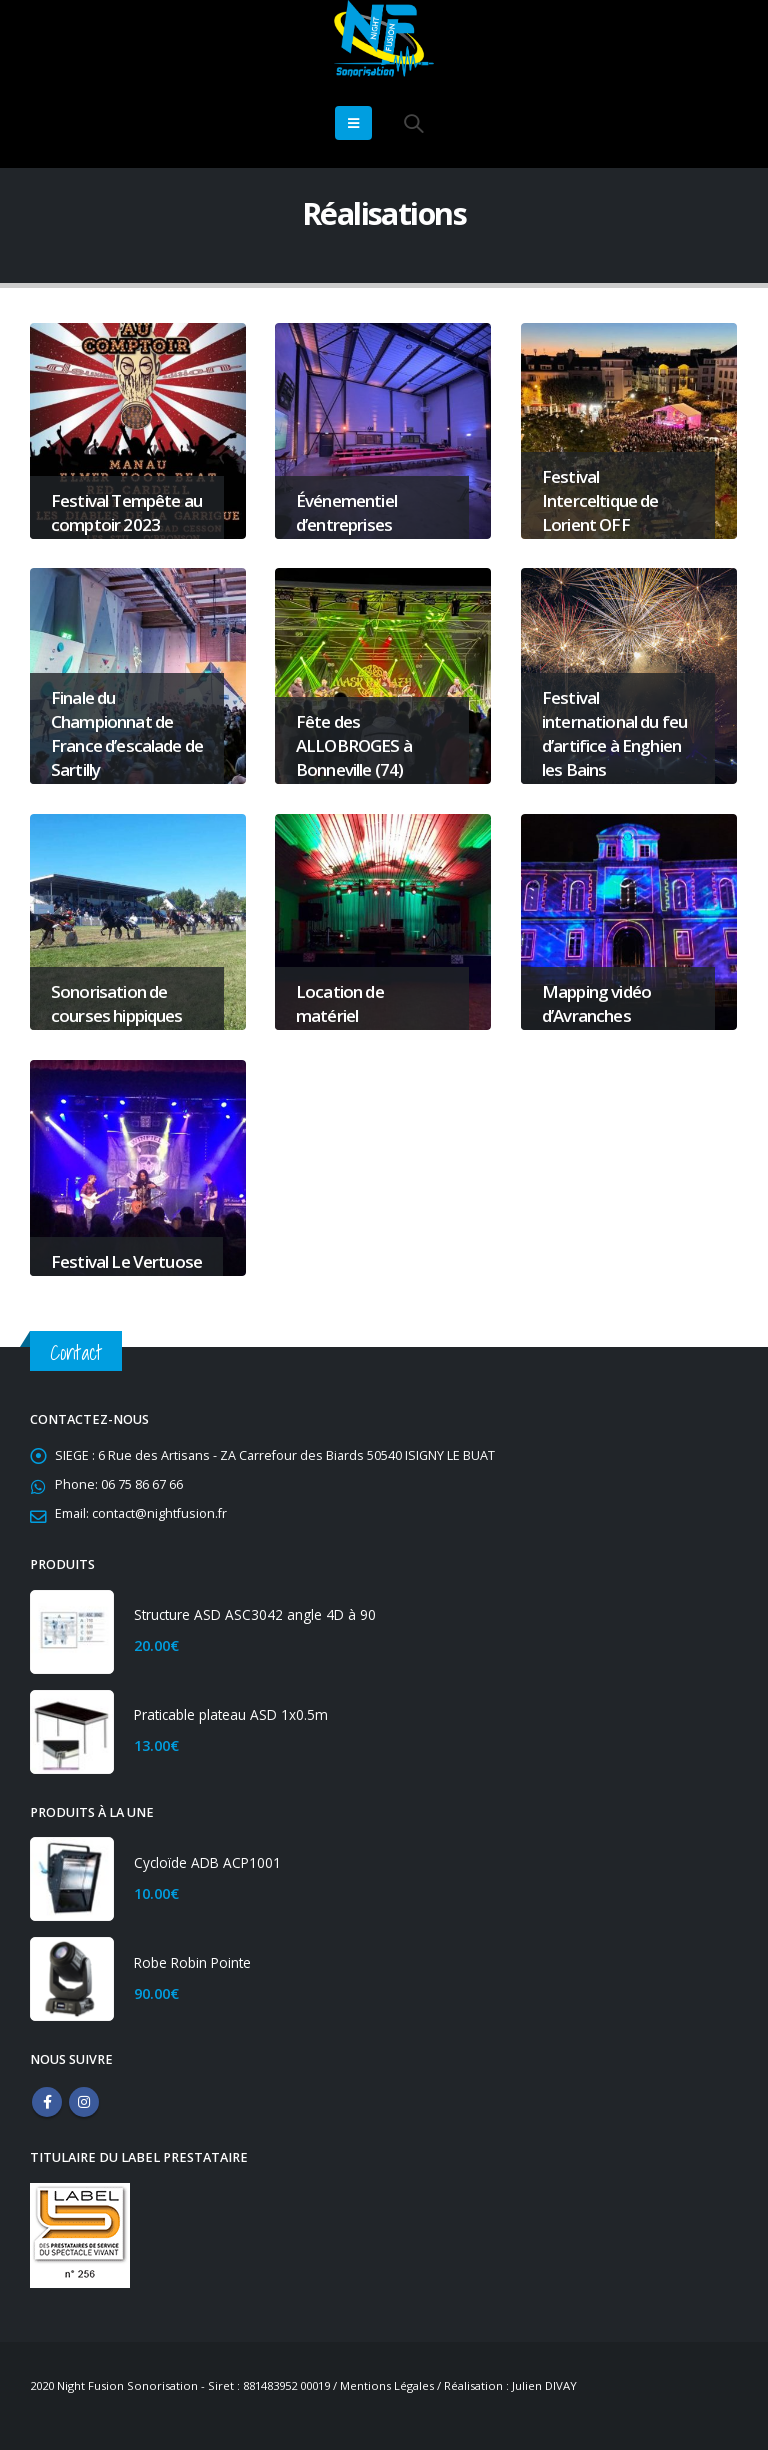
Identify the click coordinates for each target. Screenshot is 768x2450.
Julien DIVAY (544, 2385)
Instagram (84, 2102)
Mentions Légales (387, 2385)
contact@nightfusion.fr (159, 1513)
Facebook (47, 2102)
